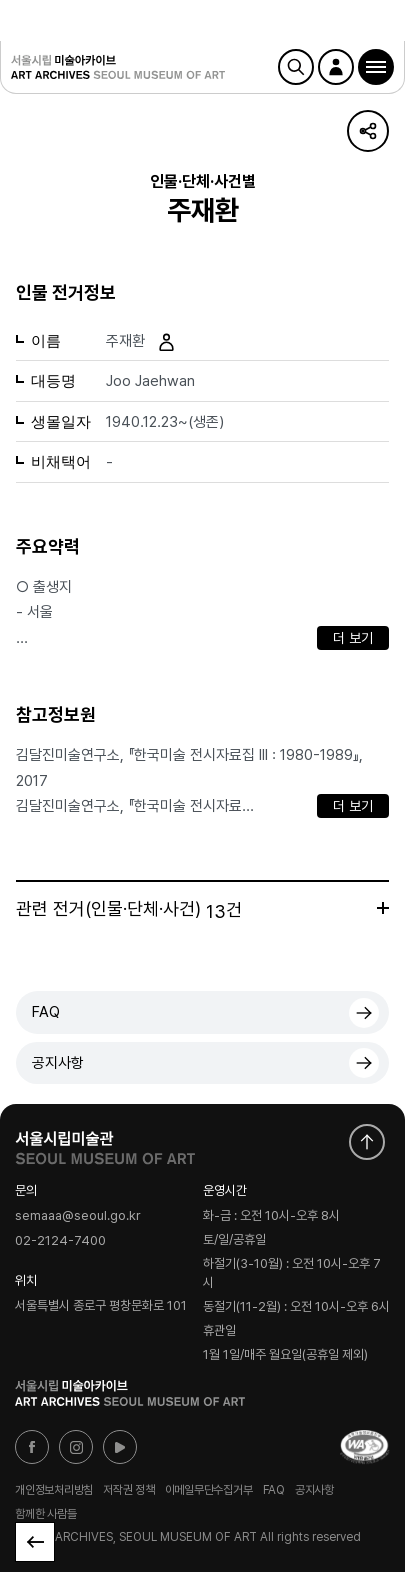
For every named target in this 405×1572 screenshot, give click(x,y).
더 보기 (353, 638)
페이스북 (32, 1447)
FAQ (46, 1012)
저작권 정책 (129, 1490)
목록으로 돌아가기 (35, 1542)
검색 (296, 67)
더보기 (383, 908)
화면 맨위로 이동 (367, 1142)
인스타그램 (76, 1447)
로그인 (336, 67)
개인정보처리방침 (54, 1490)
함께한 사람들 (45, 1514)
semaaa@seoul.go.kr (78, 1215)
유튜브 (120, 1447)
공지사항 (58, 1063)
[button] (376, 67)
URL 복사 (368, 131)
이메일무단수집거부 (209, 1490)
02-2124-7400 (60, 1240)
